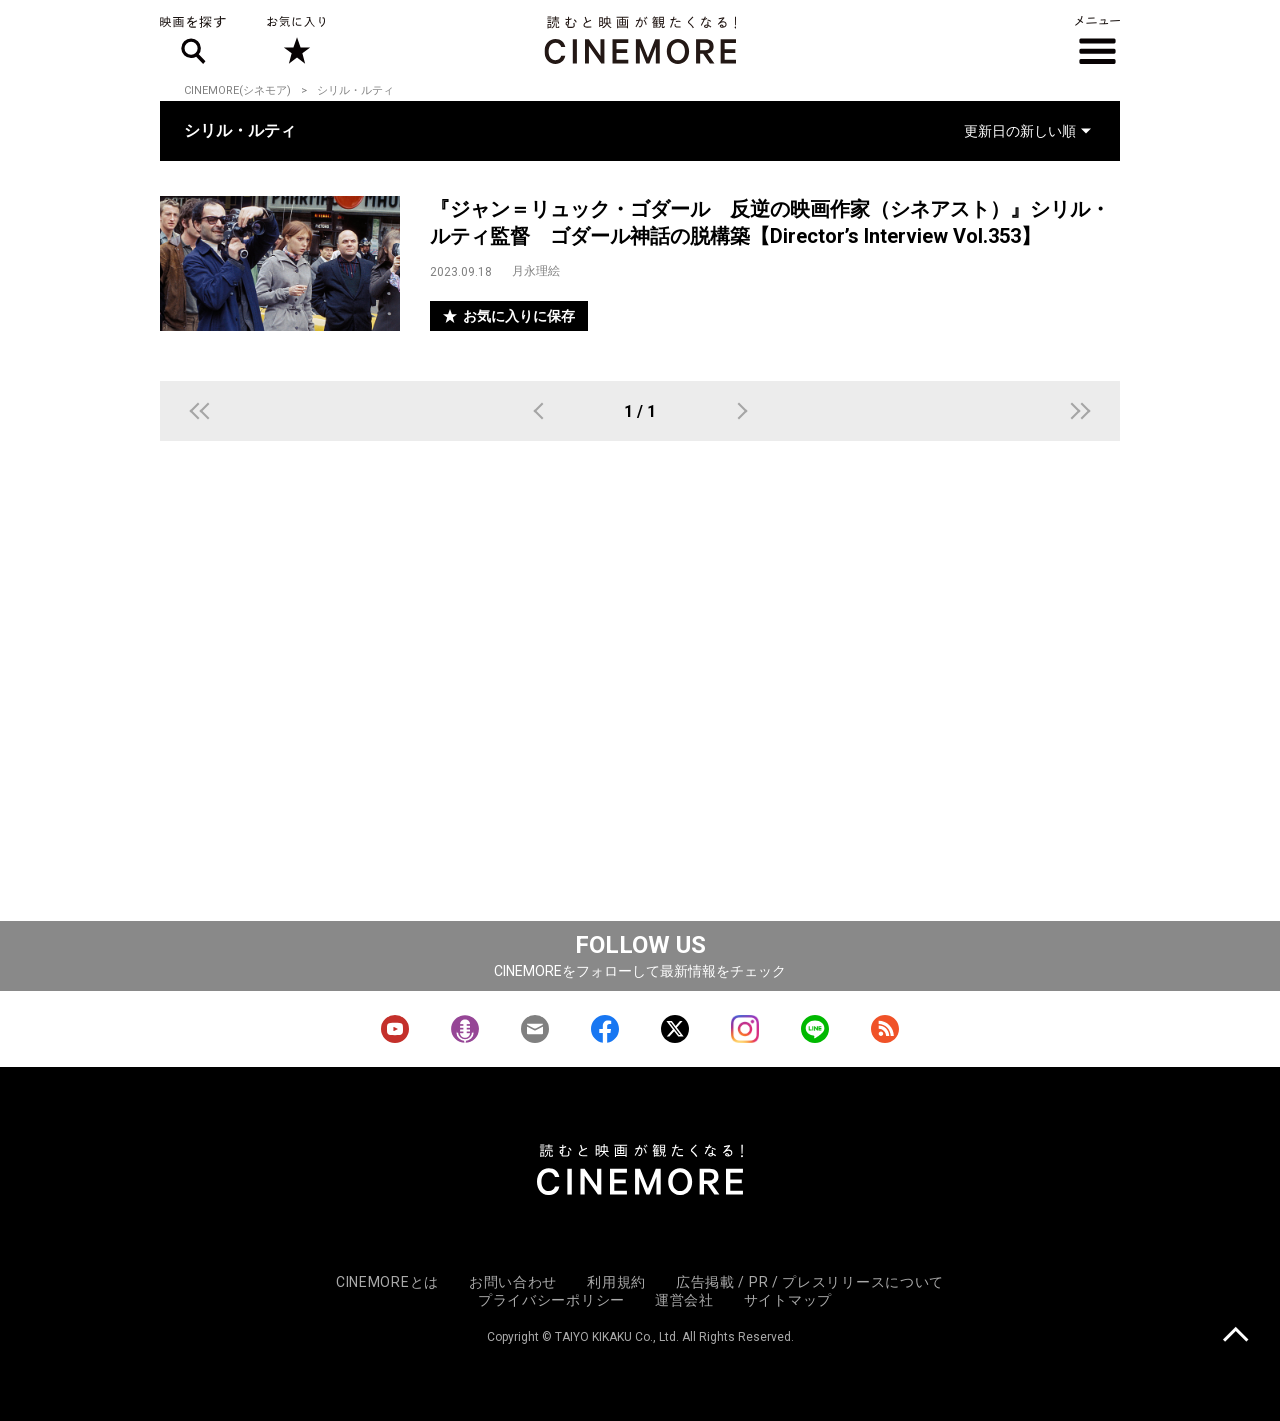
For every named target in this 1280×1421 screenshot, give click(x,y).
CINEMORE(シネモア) (237, 90)
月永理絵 (536, 271)
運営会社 (684, 1300)
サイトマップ (788, 1300)
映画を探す (193, 40)
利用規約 (616, 1282)
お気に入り (295, 40)
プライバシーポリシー (551, 1300)
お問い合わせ (513, 1282)
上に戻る (1235, 1336)
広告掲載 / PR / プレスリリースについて (810, 1282)
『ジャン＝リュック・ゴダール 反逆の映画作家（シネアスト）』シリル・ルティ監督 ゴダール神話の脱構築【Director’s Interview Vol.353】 (770, 222)
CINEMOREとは (387, 1282)
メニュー (1097, 40)
